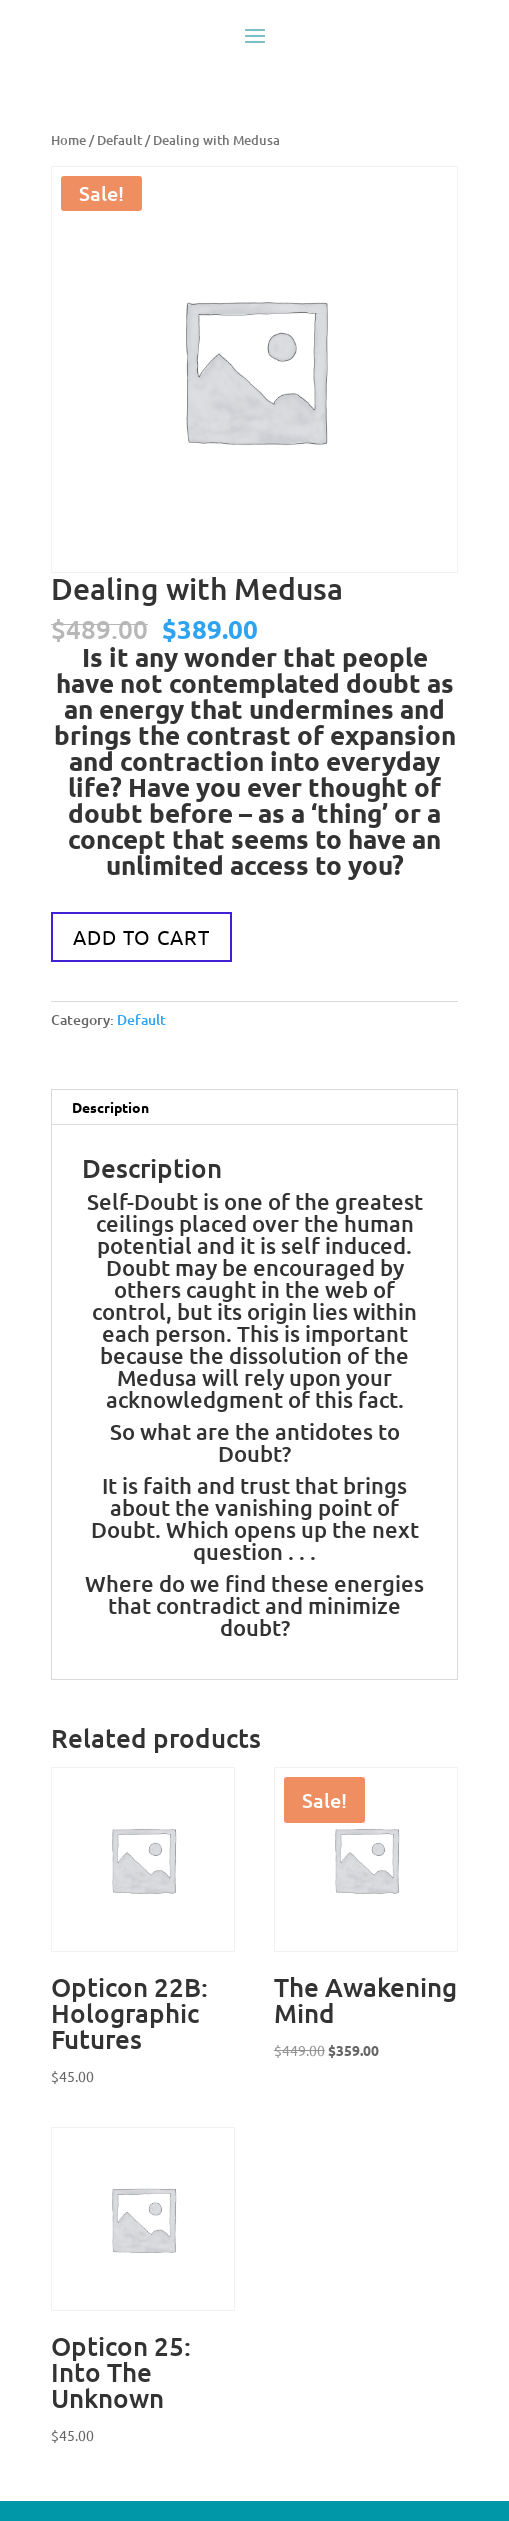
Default (119, 140)
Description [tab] (110, 1107)
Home (68, 140)
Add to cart (141, 936)
